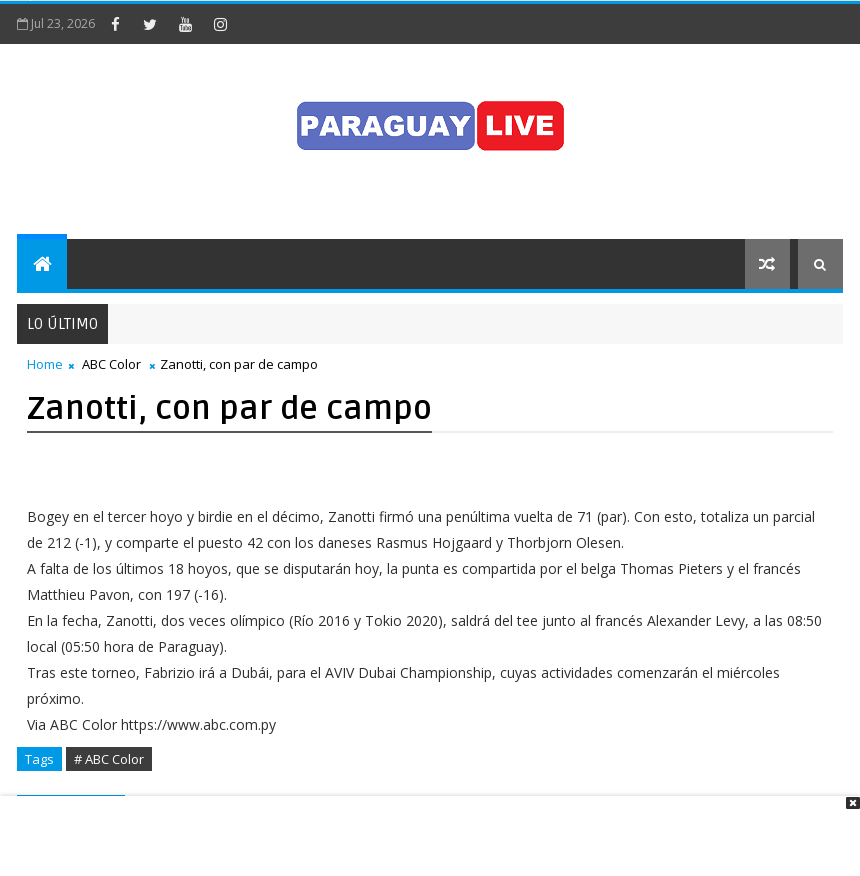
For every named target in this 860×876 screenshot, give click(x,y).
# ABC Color (109, 759)
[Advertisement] (423, 826)
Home (45, 364)
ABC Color (111, 364)
